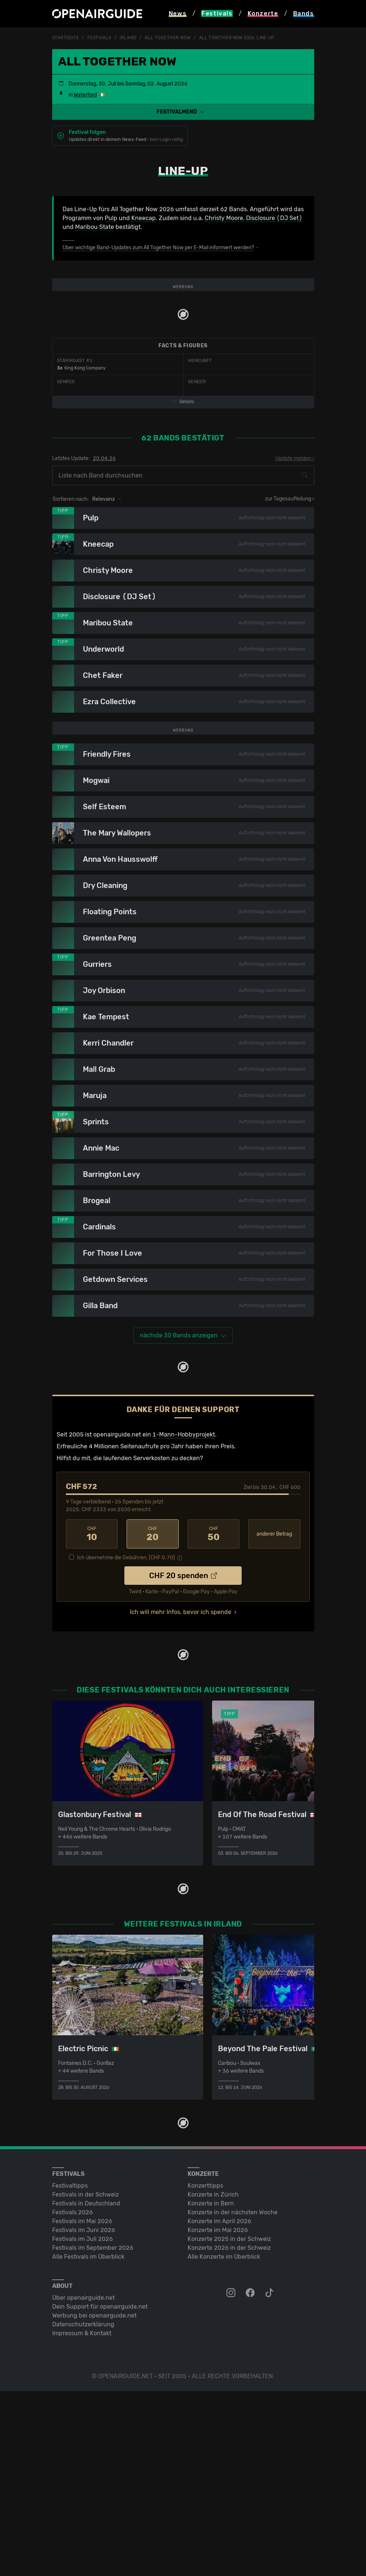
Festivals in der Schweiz (85, 2379)
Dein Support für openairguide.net (100, 2491)
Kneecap (143, 218)
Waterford (85, 95)
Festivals (99, 37)
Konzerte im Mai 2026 (218, 2414)
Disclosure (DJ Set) (274, 218)
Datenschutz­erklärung (83, 2509)
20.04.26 (104, 551)
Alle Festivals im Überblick (88, 2441)
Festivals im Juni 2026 (83, 2414)
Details (183, 494)
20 (152, 1719)
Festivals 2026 (72, 2397)
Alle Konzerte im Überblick (224, 2441)
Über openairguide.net (83, 2482)
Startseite (65, 37)
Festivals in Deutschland (86, 2388)
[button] (183, 112)
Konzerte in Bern (211, 2388)
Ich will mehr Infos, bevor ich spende (180, 1796)
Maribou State (94, 226)
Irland (128, 37)
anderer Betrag (274, 1719)
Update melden (293, 551)
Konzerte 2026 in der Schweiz (229, 2432)
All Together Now (168, 37)
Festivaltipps (70, 2370)
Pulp (111, 218)
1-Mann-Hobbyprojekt (183, 1619)
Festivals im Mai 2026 (82, 2406)
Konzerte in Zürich (213, 2379)
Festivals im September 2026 (92, 2432)
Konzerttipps (205, 2370)
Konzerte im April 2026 (219, 2406)
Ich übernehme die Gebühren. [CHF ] (126, 1742)
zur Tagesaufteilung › (289, 591)
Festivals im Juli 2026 (82, 2423)
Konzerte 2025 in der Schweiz (229, 2423)
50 (213, 1719)
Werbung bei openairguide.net (94, 2500)
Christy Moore (224, 218)
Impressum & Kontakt (81, 2518)
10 (92, 1719)
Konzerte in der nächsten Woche (233, 2397)
